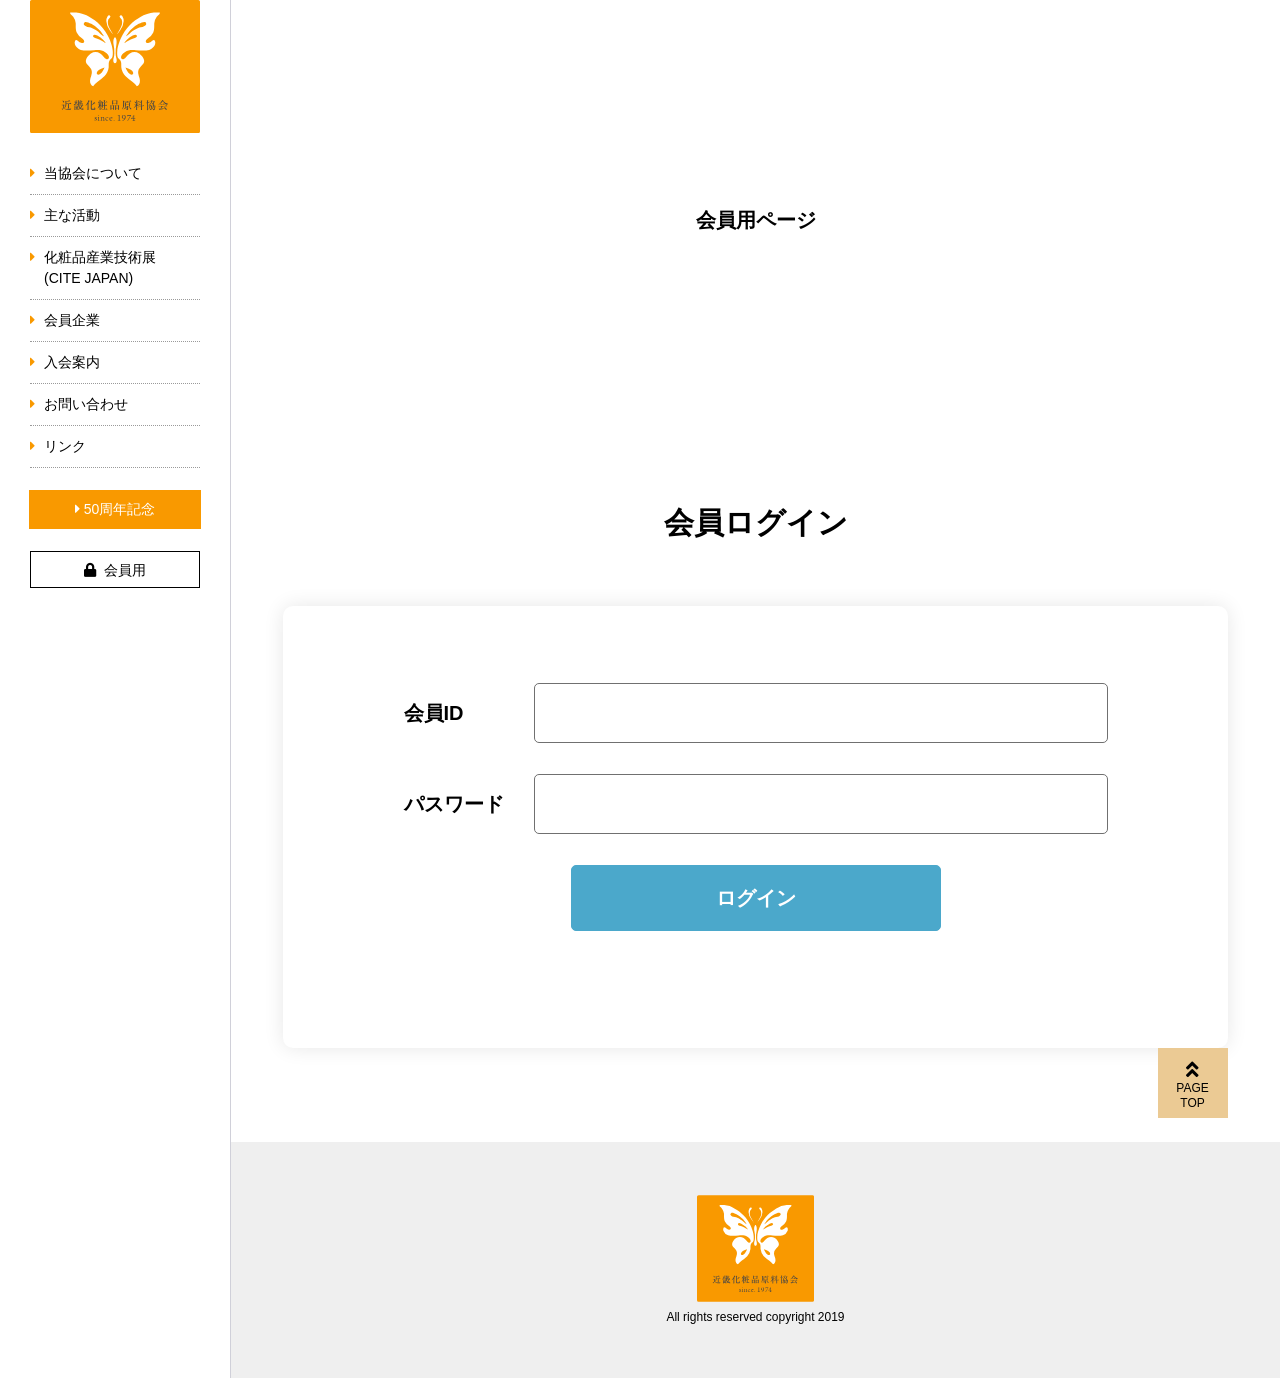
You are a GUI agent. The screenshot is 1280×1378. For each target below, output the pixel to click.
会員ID (434, 713)
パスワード (454, 804)
